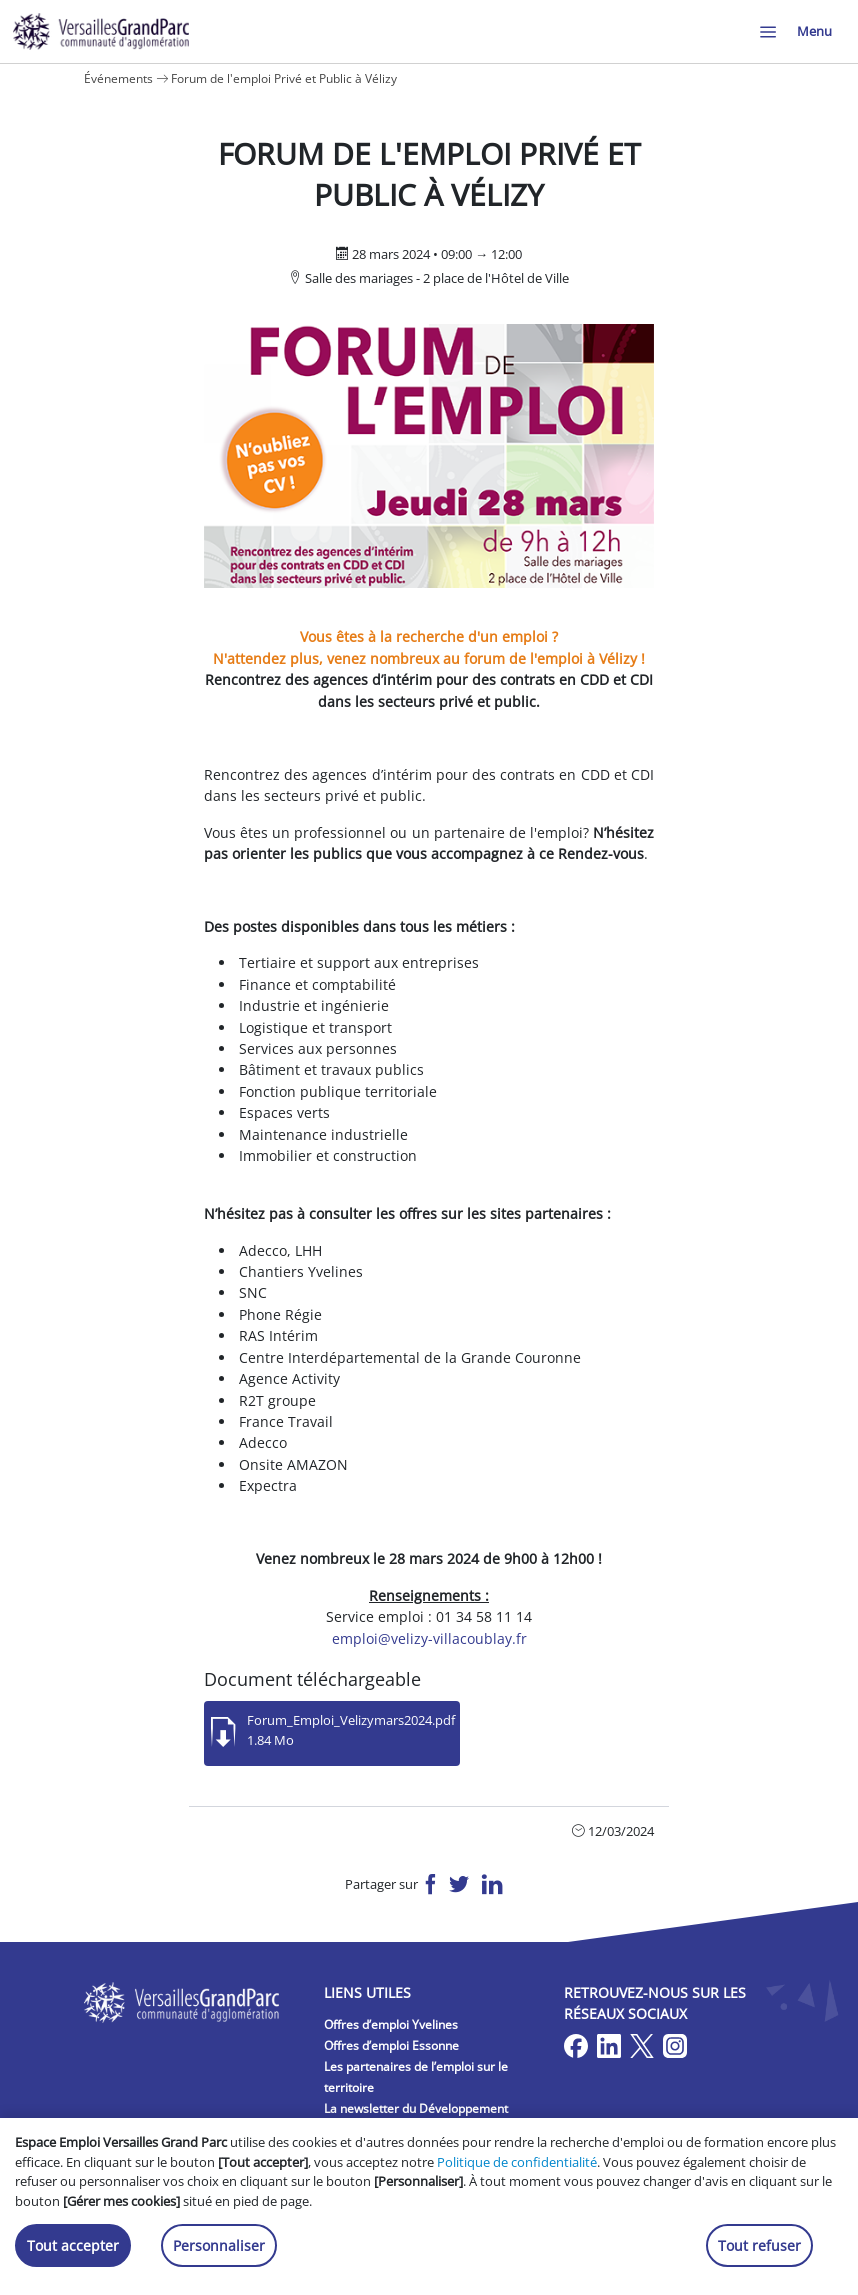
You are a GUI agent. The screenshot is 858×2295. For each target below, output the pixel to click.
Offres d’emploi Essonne (391, 2045)
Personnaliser (219, 2245)
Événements (118, 78)
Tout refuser (759, 2245)
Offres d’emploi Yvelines (391, 2024)
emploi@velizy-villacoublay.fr (429, 1638)
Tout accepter (73, 2245)
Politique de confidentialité (517, 2162)
